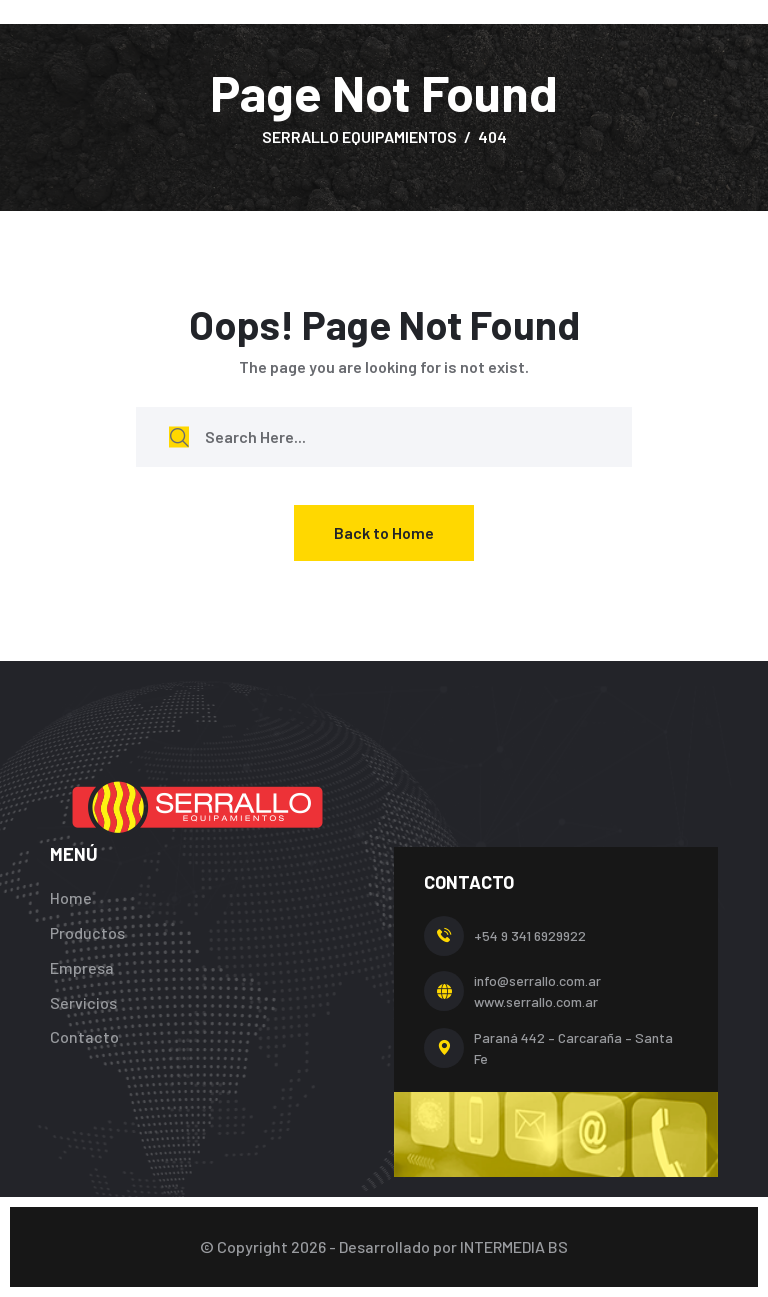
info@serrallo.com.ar (537, 980)
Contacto (84, 1036)
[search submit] (179, 436)
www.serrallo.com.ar (536, 1001)
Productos (87, 932)
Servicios (83, 1002)
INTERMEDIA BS (514, 1246)
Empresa (82, 967)
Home (71, 897)
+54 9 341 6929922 (530, 935)
